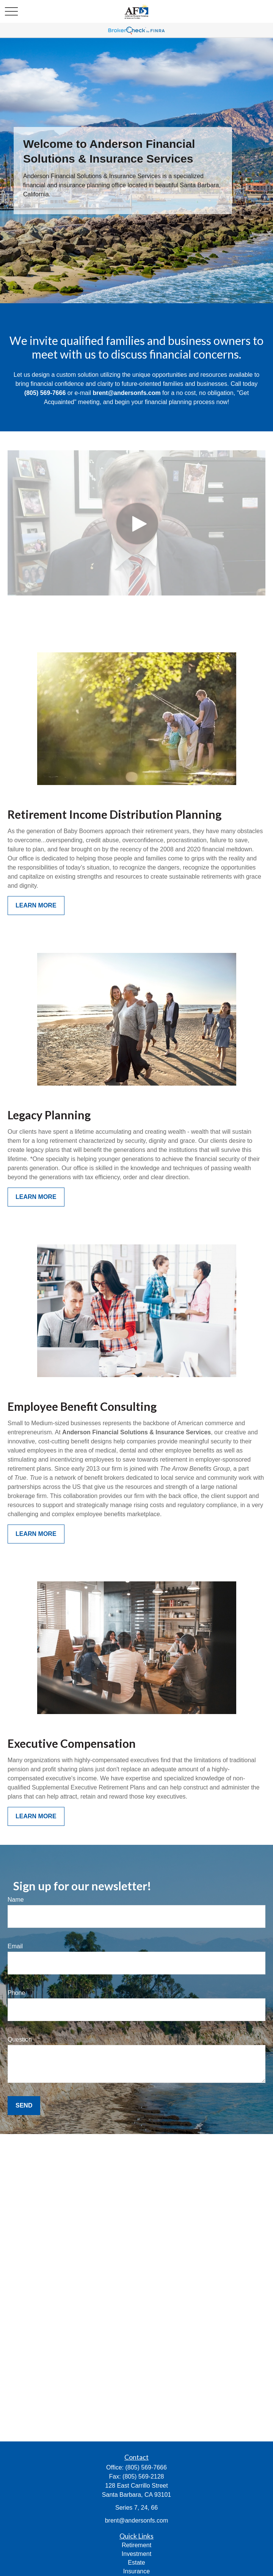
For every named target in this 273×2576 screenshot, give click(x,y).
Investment (136, 2554)
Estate (136, 2562)
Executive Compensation (72, 1743)
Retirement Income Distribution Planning (114, 814)
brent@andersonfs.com (136, 2520)
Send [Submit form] (24, 2105)
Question (20, 2039)
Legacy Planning (49, 1115)
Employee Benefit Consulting (82, 1406)
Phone (16, 1993)
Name (16, 1899)
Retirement (136, 2545)
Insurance (136, 2571)
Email (15, 1946)
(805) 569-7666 (145, 2467)
